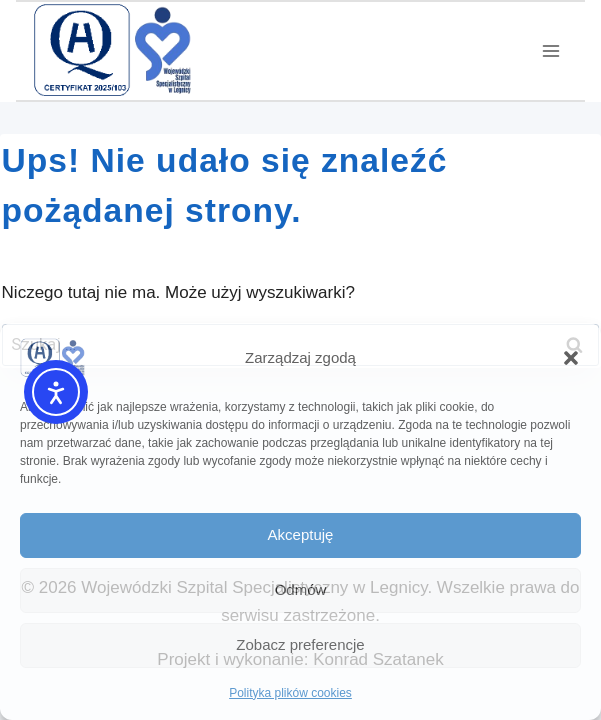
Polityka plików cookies (290, 693)
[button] (571, 358)
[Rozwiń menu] (550, 51)
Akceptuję (301, 534)
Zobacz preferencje (300, 644)
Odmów (301, 589)
